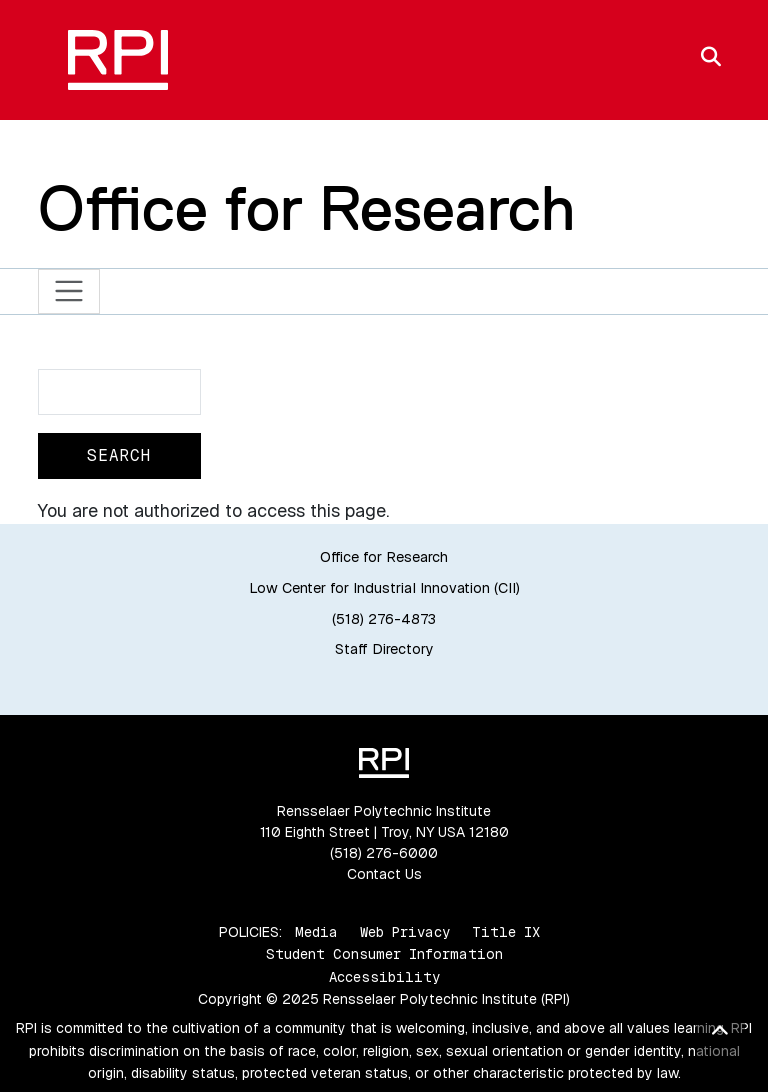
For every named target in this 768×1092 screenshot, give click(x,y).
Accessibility (384, 977)
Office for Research (307, 208)
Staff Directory (384, 649)
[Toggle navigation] (69, 291)
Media (316, 932)
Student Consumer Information (384, 954)
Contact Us (384, 874)
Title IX (506, 932)
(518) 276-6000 (384, 853)
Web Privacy (405, 932)
